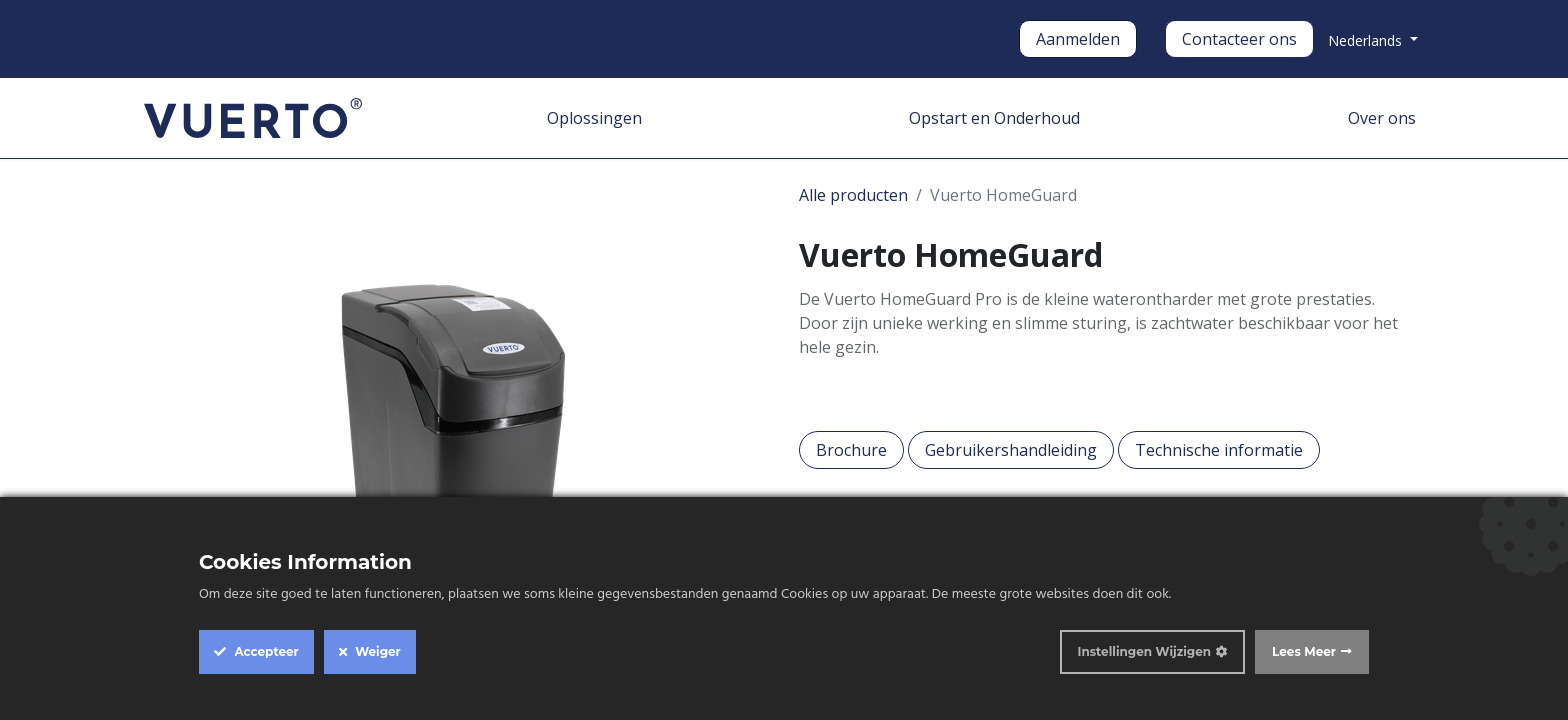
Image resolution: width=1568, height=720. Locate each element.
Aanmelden (1078, 39)
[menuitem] (594, 118)
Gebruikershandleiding (1011, 450)
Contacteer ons (1239, 39)
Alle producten (853, 195)
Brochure (851, 450)
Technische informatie (1219, 450)
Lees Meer (1304, 651)
